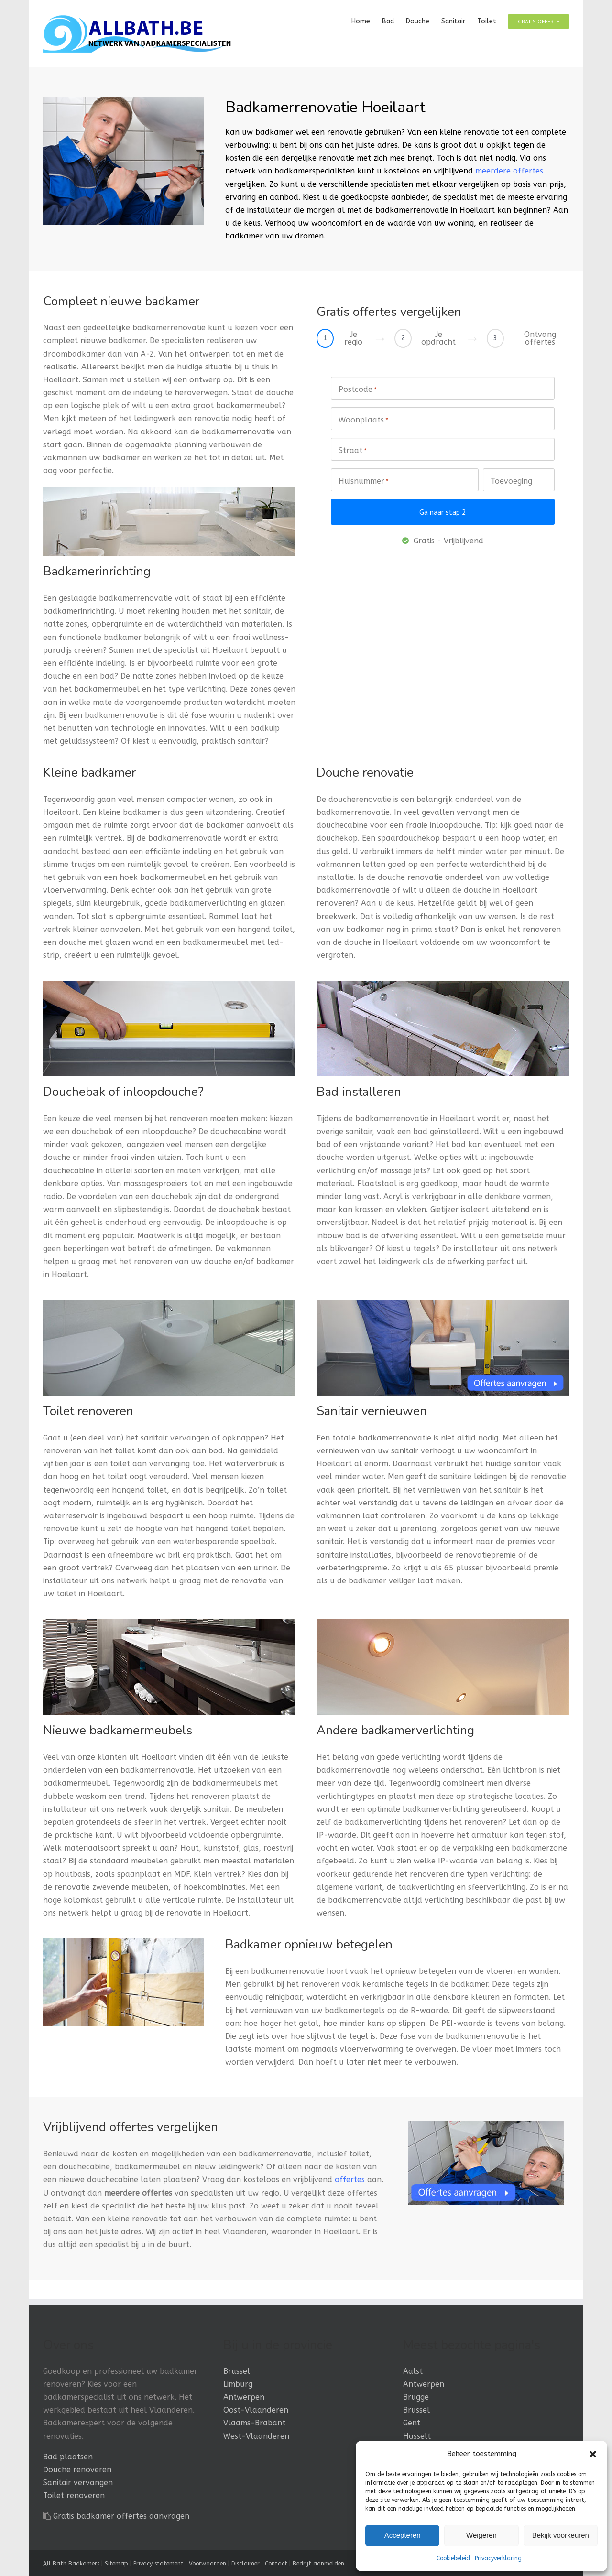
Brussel (236, 2371)
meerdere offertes (509, 170)
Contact (276, 2563)
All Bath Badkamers (71, 2563)
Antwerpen (243, 2397)
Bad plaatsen (68, 2456)
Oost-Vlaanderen (255, 2409)
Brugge (416, 2397)
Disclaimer (245, 2563)
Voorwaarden (207, 2563)
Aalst (413, 2371)
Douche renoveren (77, 2469)
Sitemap (116, 2563)
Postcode (358, 390)
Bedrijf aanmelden (318, 2563)
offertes (350, 2179)
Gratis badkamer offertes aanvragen (121, 2516)
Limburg (237, 2384)
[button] (593, 2454)
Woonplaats (363, 420)
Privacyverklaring (498, 2558)
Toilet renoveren (74, 2495)
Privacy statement (158, 2563)
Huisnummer (364, 481)
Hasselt (417, 2436)
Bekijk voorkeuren (560, 2535)
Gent (411, 2422)
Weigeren (481, 2535)
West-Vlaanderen (256, 2436)
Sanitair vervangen (78, 2482)
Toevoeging (511, 481)
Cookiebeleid (453, 2558)
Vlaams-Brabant (254, 2422)
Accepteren (402, 2535)
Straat (353, 451)
